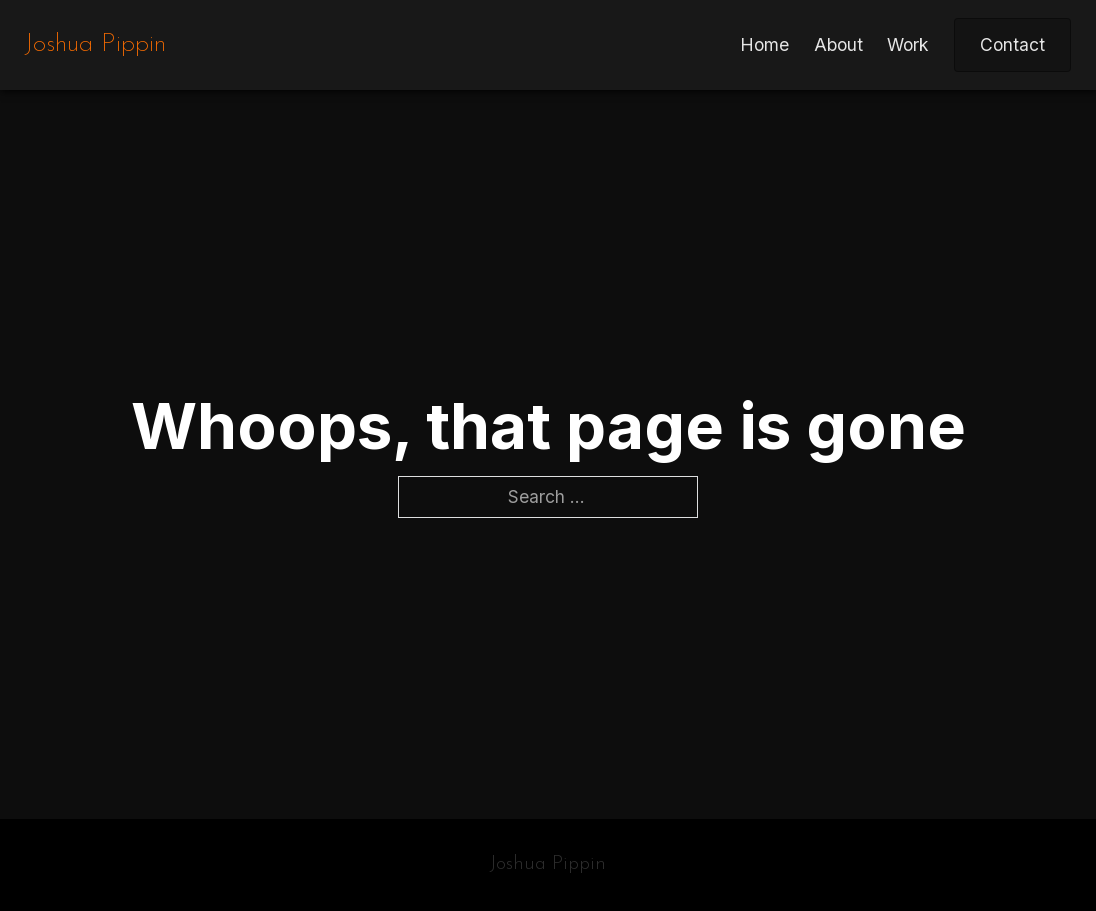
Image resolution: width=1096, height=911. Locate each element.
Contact (1012, 44)
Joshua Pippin (95, 45)
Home (764, 44)
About (838, 44)
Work (908, 44)
